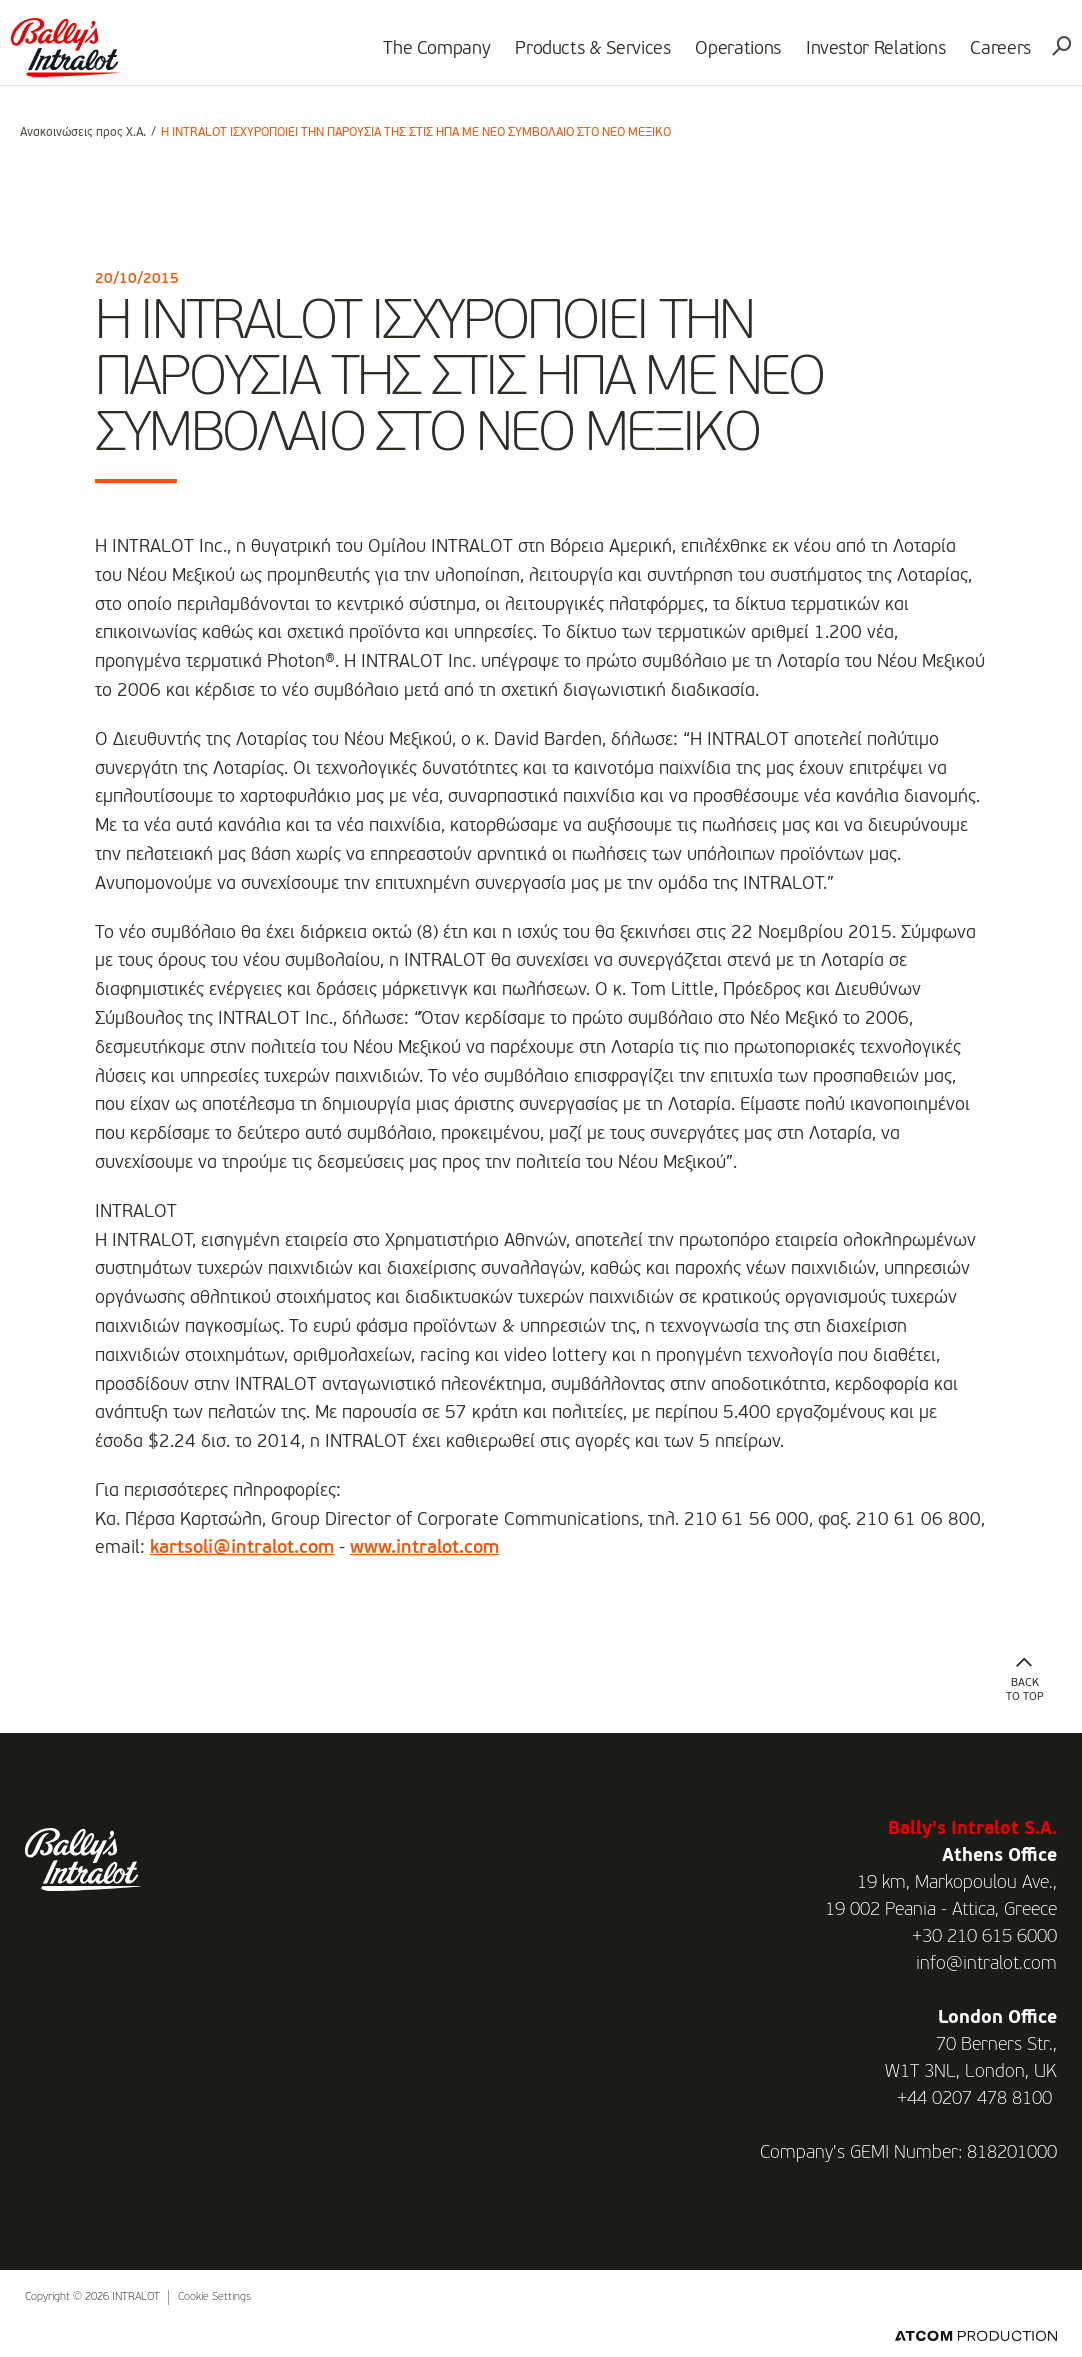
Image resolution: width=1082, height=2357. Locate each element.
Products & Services (583, 56)
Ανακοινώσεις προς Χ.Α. (83, 133)
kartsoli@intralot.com (242, 1548)
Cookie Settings (214, 2297)
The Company (427, 56)
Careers (992, 56)
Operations (729, 56)
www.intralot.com (424, 1548)
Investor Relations (867, 56)
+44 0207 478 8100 (974, 2099)
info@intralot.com (986, 1964)
